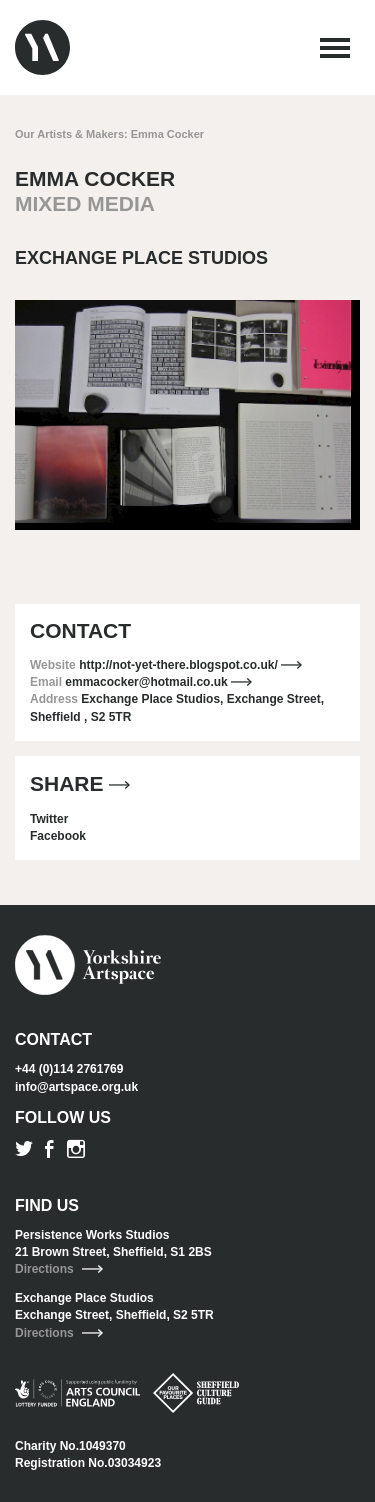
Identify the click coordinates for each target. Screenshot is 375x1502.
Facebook (58, 836)
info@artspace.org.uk (76, 1087)
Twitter (49, 819)
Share (80, 783)
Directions (59, 1269)
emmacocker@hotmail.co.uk (158, 682)
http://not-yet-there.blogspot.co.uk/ (190, 665)
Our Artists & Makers (69, 134)
